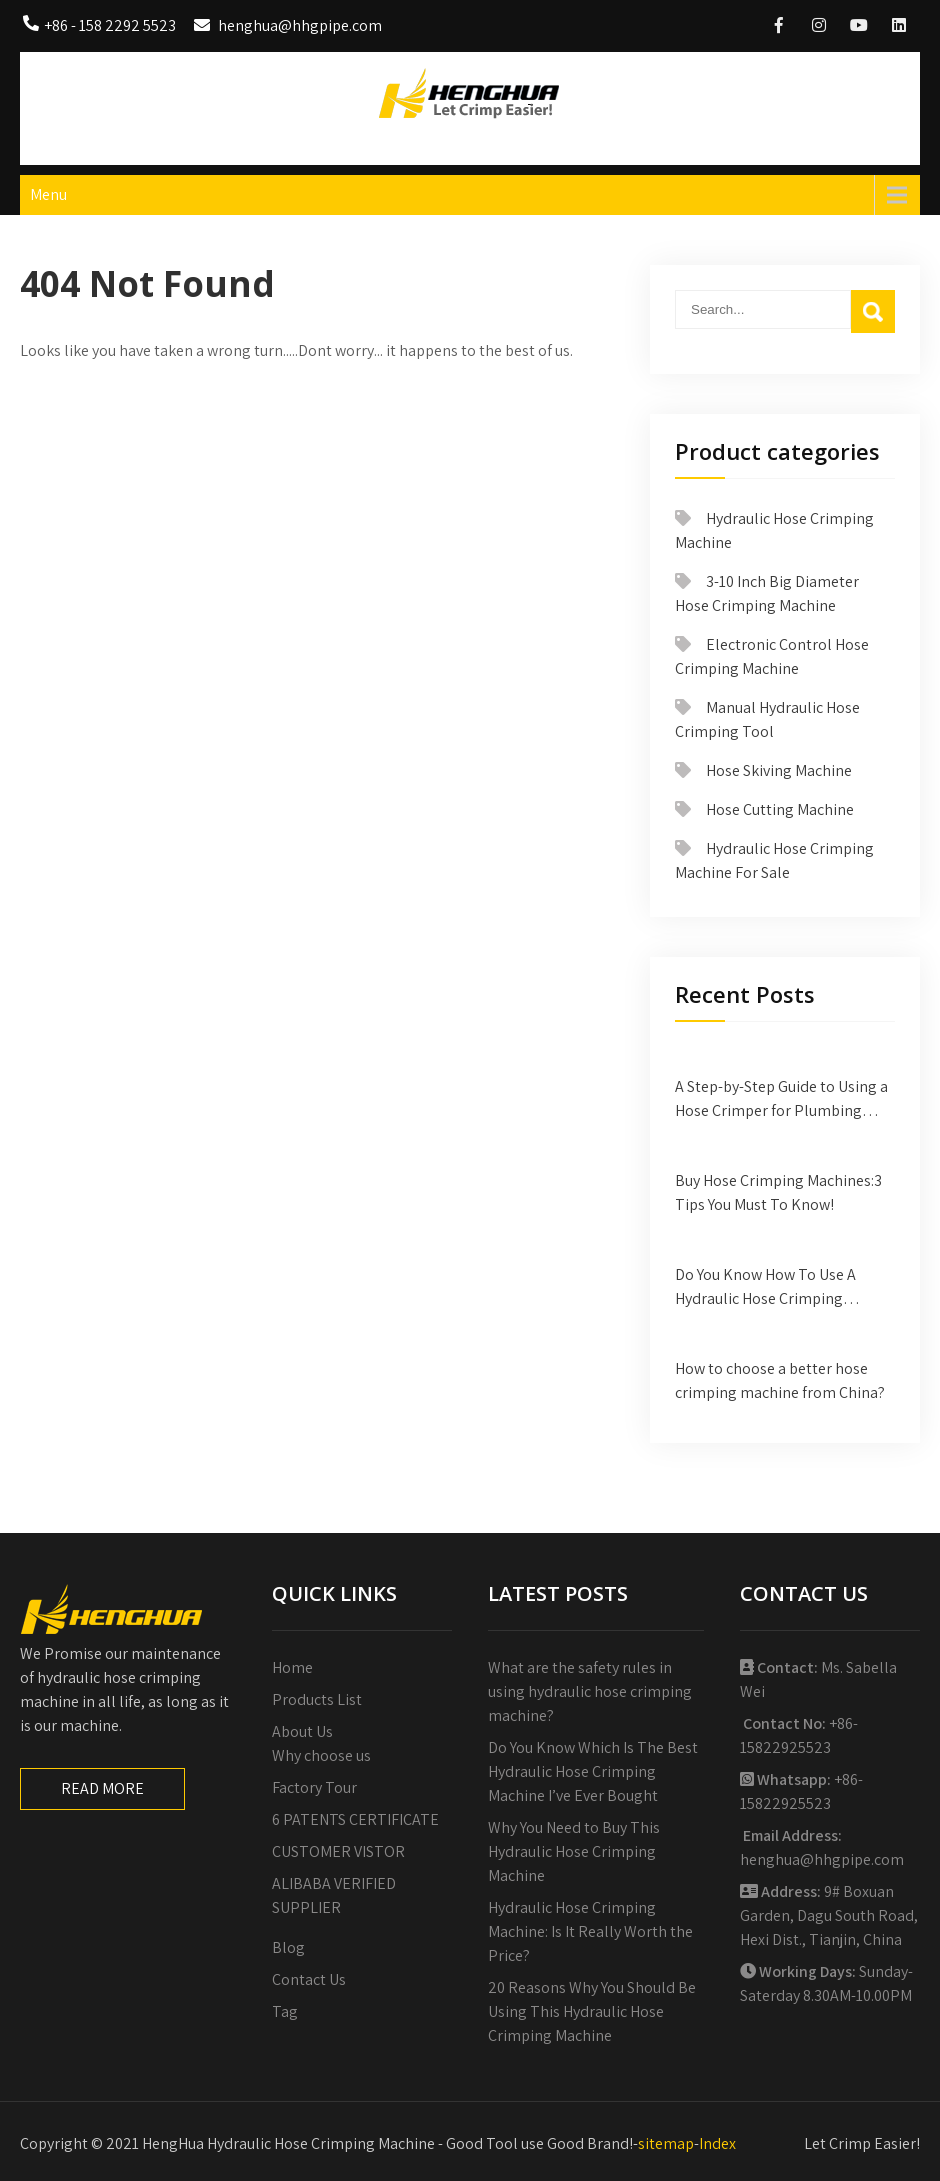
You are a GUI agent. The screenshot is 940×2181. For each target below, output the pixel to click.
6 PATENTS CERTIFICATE (355, 1819)
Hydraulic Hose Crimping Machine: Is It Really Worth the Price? (590, 1931)
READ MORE (102, 1788)
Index (717, 2143)
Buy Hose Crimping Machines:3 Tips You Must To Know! (778, 1192)
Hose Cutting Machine (780, 809)
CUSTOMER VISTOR (338, 1851)
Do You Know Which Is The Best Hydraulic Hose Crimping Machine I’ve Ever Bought (593, 1771)
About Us (302, 1731)
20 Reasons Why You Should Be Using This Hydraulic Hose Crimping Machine (592, 2011)
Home (292, 1667)
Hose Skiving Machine (779, 770)
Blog (288, 1947)
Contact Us (309, 1979)
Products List (317, 1699)
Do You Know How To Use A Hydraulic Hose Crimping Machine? (765, 1287)
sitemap (666, 2143)
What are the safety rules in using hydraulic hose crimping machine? (590, 1691)
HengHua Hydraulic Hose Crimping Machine (470, 137)
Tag (285, 2011)
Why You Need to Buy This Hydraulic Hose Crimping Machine (574, 1851)
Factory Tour (314, 1787)
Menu (48, 194)
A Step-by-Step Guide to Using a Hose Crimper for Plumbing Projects (781, 1099)
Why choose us (321, 1755)
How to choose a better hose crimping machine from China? (780, 1380)
